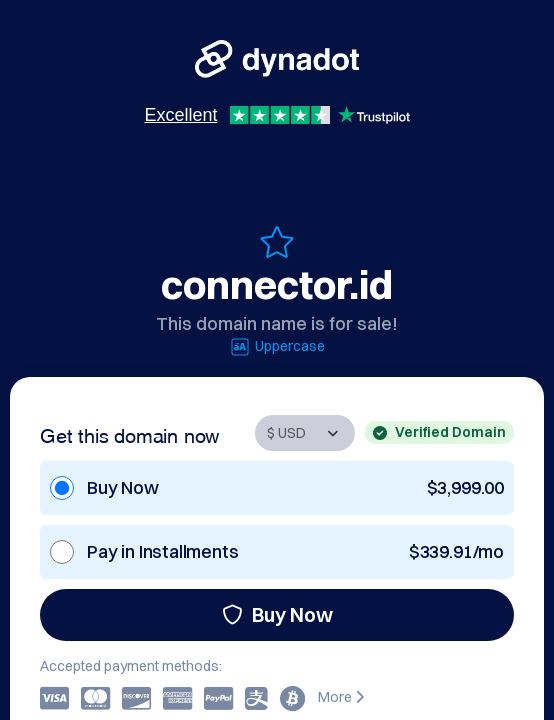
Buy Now (277, 614)
